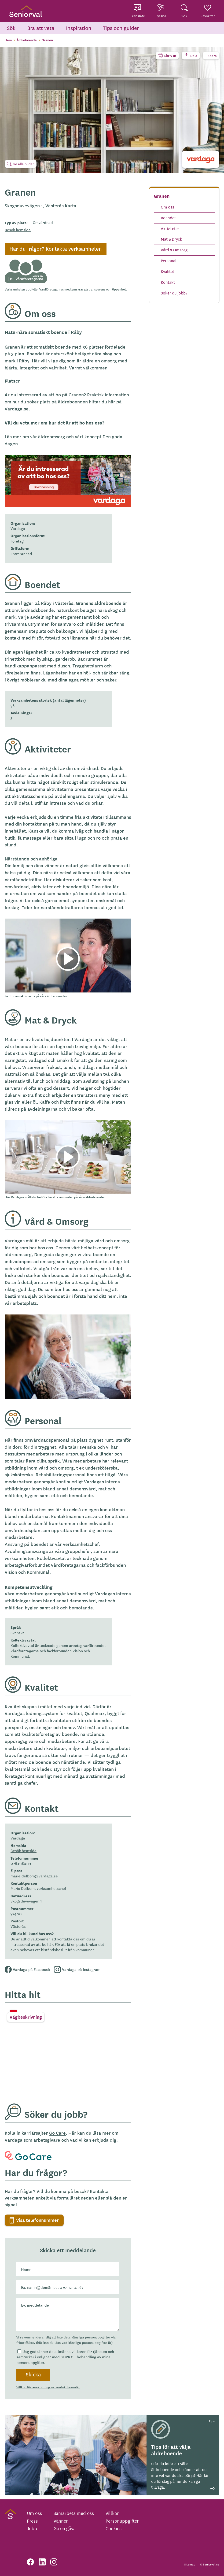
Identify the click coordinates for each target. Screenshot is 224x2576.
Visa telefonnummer (37, 2220)
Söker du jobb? (174, 293)
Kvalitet (167, 271)
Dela (193, 55)
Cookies (113, 2528)
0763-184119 (21, 1863)
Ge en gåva (65, 2528)
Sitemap (189, 2564)
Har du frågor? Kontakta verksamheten (55, 248)
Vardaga (18, 528)
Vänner (61, 2520)
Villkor (112, 2513)
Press (32, 2520)
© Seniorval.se (209, 2564)
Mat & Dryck (171, 239)
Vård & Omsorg (174, 250)
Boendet (168, 217)
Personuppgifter (122, 2520)
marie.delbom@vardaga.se (34, 1876)
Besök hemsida (18, 229)
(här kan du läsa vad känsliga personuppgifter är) (74, 2342)
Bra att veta (40, 27)
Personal (168, 260)
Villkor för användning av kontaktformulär (48, 2387)
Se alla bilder (23, 163)
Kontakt (168, 282)
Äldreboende (27, 39)
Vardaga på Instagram (81, 1969)
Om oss (167, 207)
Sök (11, 27)
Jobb (32, 2528)
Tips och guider (121, 27)
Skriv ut (170, 55)
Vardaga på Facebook (31, 1969)
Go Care (57, 2132)
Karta (70, 205)
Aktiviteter (170, 228)
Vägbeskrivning (26, 2017)
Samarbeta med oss (74, 2513)
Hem (8, 39)
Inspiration (78, 27)
